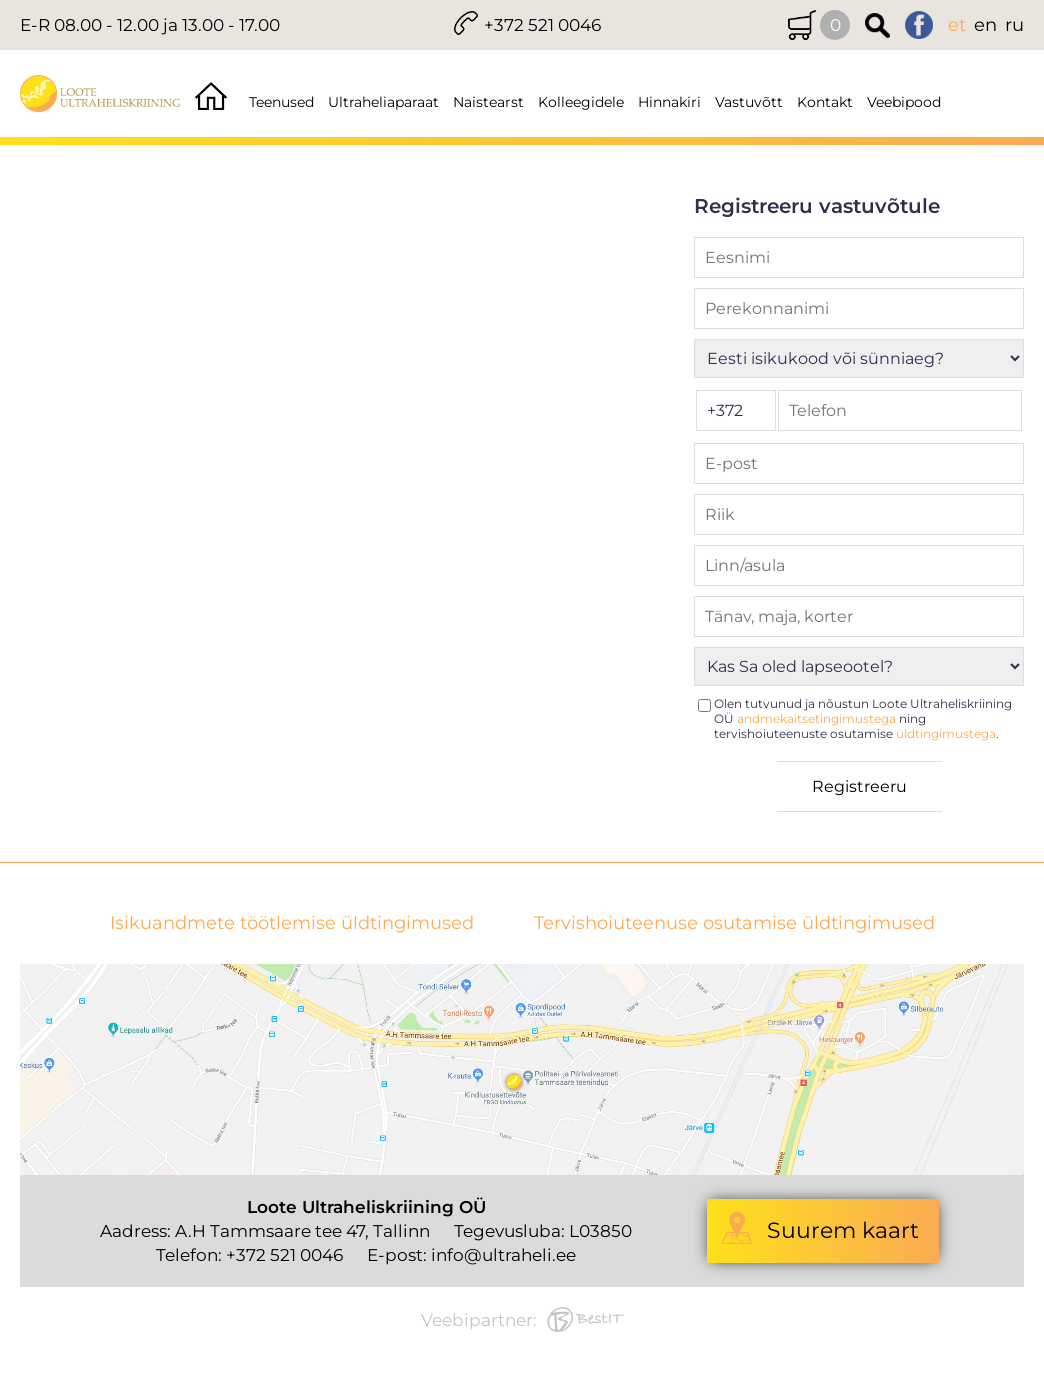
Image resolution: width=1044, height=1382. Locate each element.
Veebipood (904, 102)
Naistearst (488, 102)
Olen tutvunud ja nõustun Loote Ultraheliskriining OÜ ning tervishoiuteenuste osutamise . (863, 718)
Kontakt (825, 102)
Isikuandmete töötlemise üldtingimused (292, 923)
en (985, 25)
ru (1014, 25)
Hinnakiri (669, 102)
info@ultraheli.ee (503, 1255)
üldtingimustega (946, 733)
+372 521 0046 (542, 25)
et (957, 25)
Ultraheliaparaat (383, 102)
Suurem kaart (843, 1230)
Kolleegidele (581, 102)
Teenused (281, 102)
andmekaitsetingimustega (816, 718)
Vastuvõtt (749, 102)
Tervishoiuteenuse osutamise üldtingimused (734, 923)
